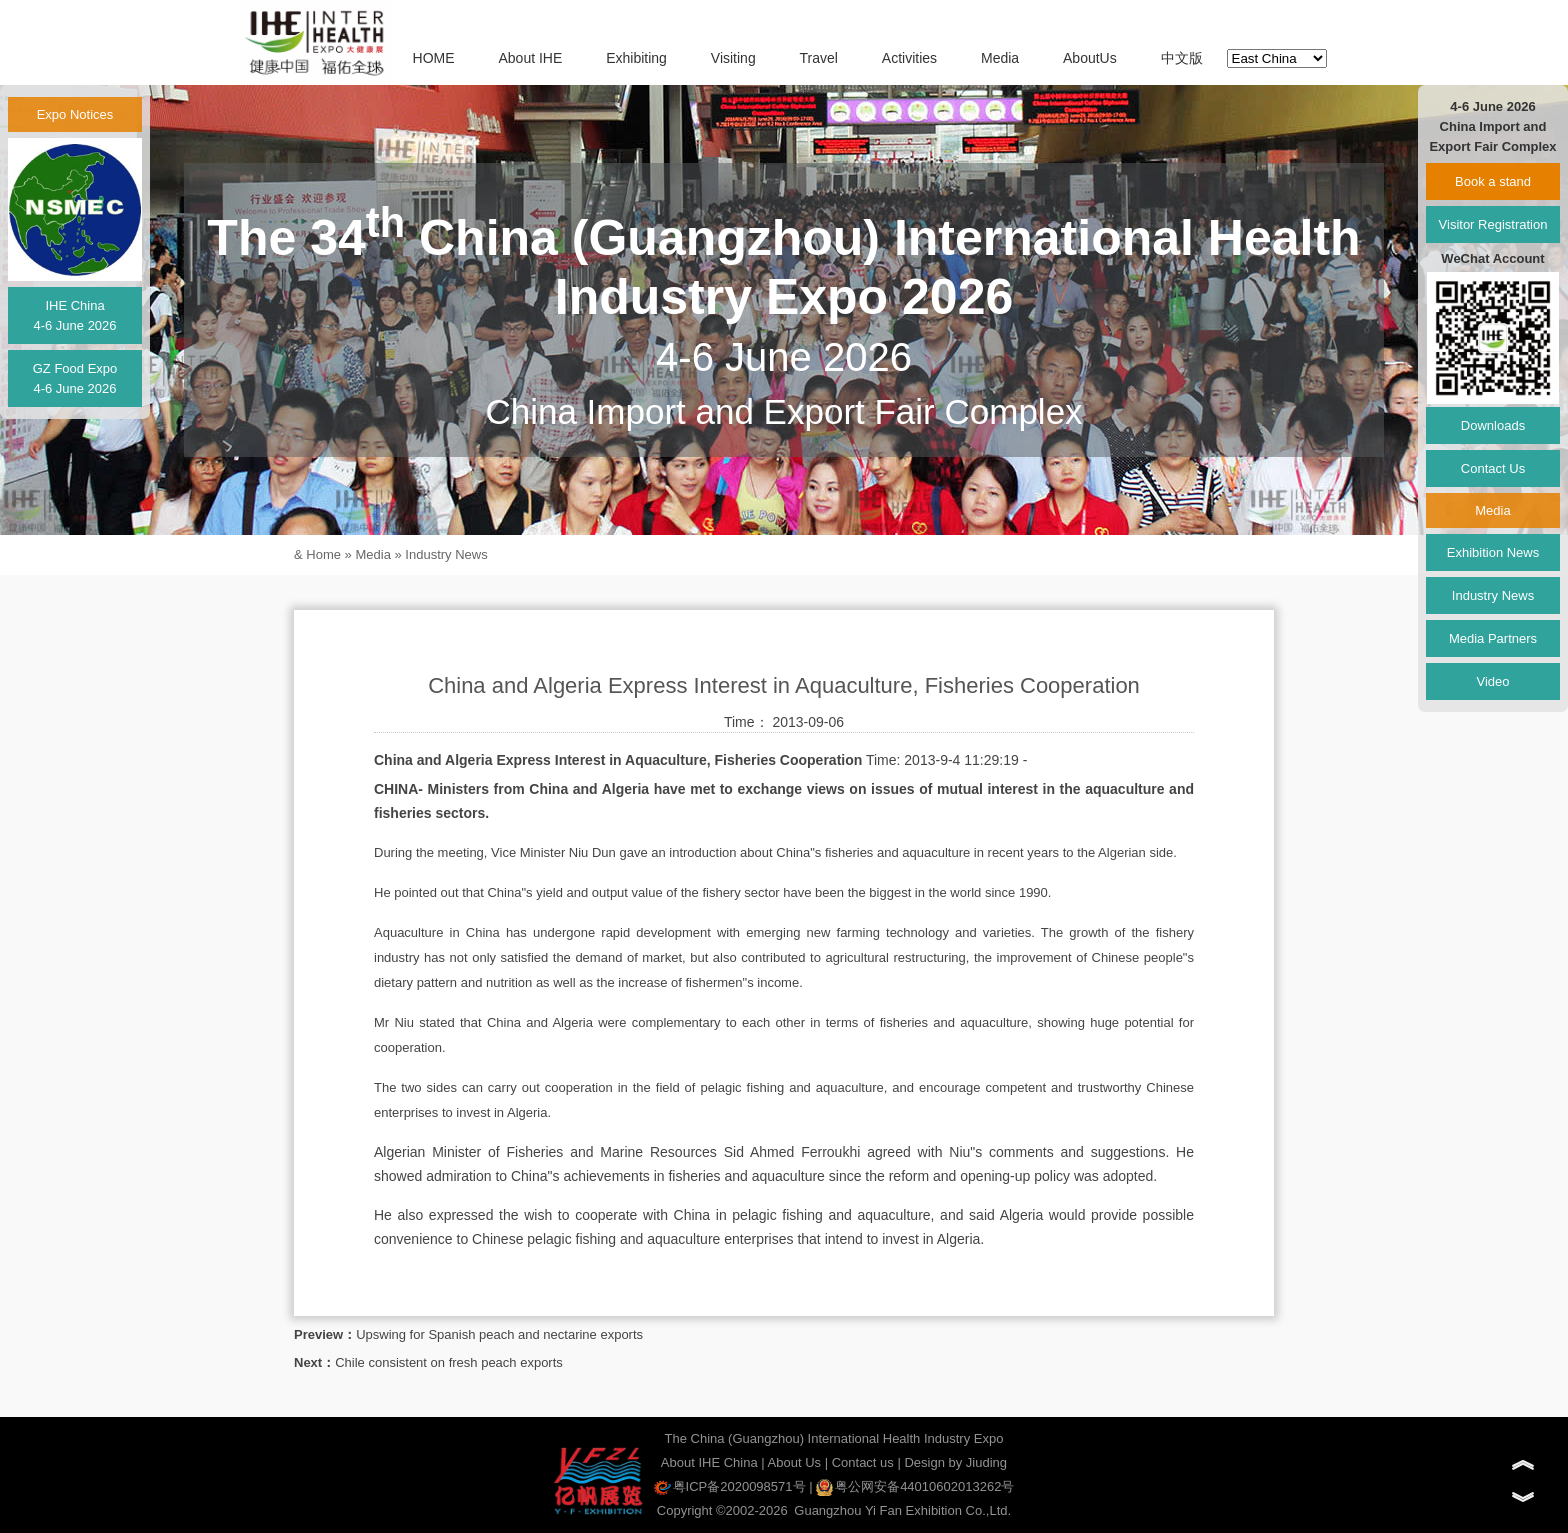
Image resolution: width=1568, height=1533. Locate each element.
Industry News (446, 554)
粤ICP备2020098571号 (730, 1486)
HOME (434, 58)
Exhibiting (636, 58)
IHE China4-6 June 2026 (74, 315)
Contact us (863, 1462)
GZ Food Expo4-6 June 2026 (75, 378)
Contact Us (1493, 468)
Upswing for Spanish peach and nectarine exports (499, 1334)
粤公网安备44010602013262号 (915, 1486)
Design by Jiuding (955, 1462)
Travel (819, 58)
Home (323, 554)
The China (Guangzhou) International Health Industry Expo (834, 1438)
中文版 (1182, 58)
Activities (909, 58)
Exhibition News (1493, 552)
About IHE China (709, 1462)
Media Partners (1493, 638)
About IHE (530, 58)
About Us (794, 1462)
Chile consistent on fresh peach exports (449, 1362)
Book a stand (1493, 181)
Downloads (1493, 425)
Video (1492, 681)
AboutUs (1090, 58)
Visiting (733, 58)
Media (1000, 58)
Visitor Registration (1493, 224)
